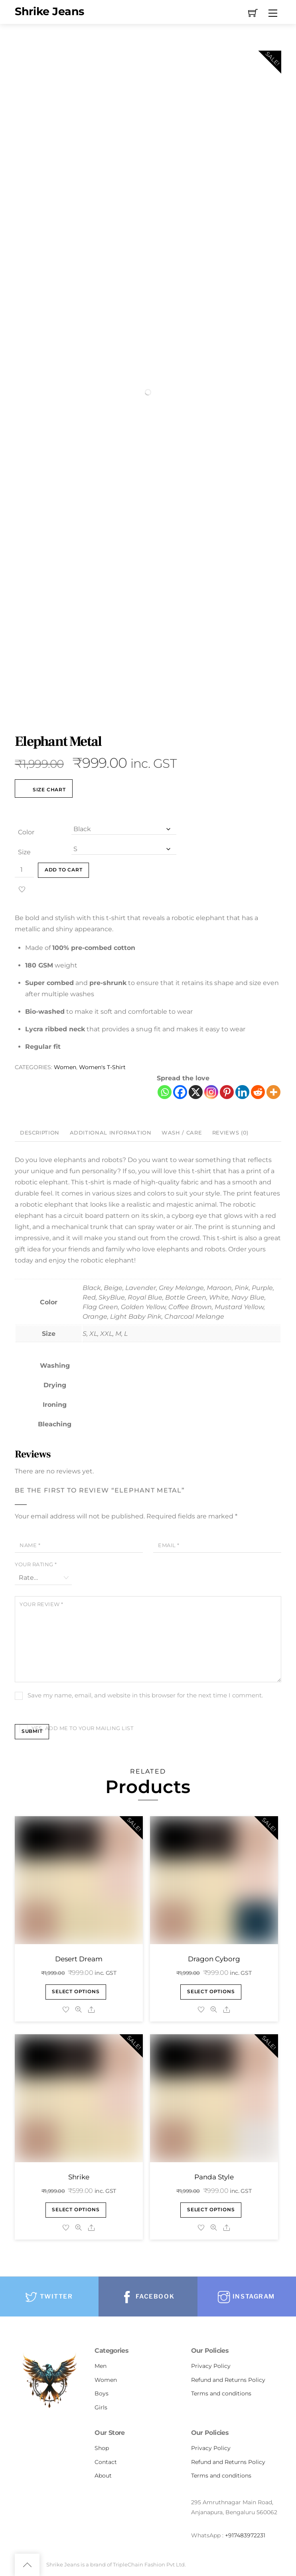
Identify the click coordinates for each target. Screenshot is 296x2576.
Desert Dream (79, 1959)
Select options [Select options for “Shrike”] (75, 2209)
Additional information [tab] (111, 1133)
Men (101, 2366)
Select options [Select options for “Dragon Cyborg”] (211, 1991)
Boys (102, 2393)
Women (65, 1067)
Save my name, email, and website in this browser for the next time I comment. (145, 1695)
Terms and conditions (221, 2393)
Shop (102, 2448)
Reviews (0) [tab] (230, 1133)
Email (169, 1545)
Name (30, 1545)
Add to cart (64, 870)
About (103, 2475)
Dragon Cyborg (214, 1959)
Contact (106, 2462)
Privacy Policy (211, 2366)
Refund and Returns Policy (228, 2379)
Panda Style (214, 2177)
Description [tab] (39, 1133)
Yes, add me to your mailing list (76, 1728)
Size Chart (44, 789)
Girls (101, 2407)
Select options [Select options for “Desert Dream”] (75, 1991)
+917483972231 (245, 2535)
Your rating (36, 1564)
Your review (41, 1604)
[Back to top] (27, 2565)
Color (26, 832)
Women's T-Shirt (102, 1067)
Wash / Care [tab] (182, 1133)
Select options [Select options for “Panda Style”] (211, 2209)
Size (24, 852)
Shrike (78, 2177)
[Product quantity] (24, 870)
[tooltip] (116, 1366)
